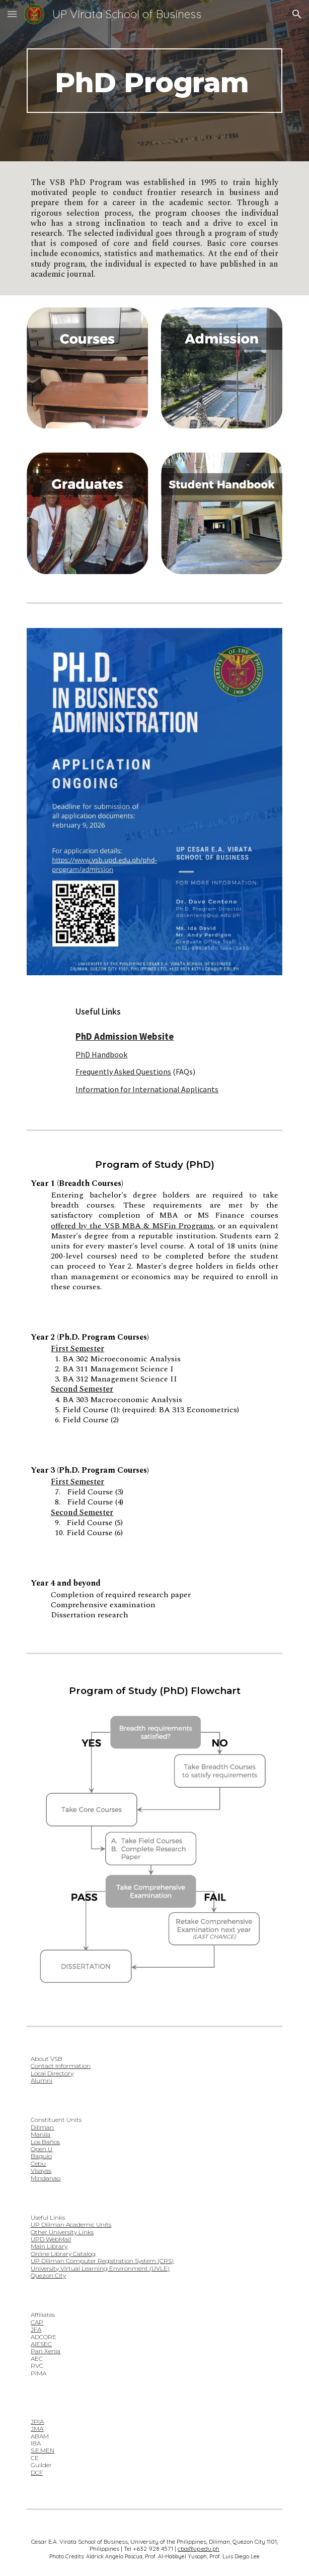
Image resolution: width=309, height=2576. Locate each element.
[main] (154, 80)
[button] (12, 14)
